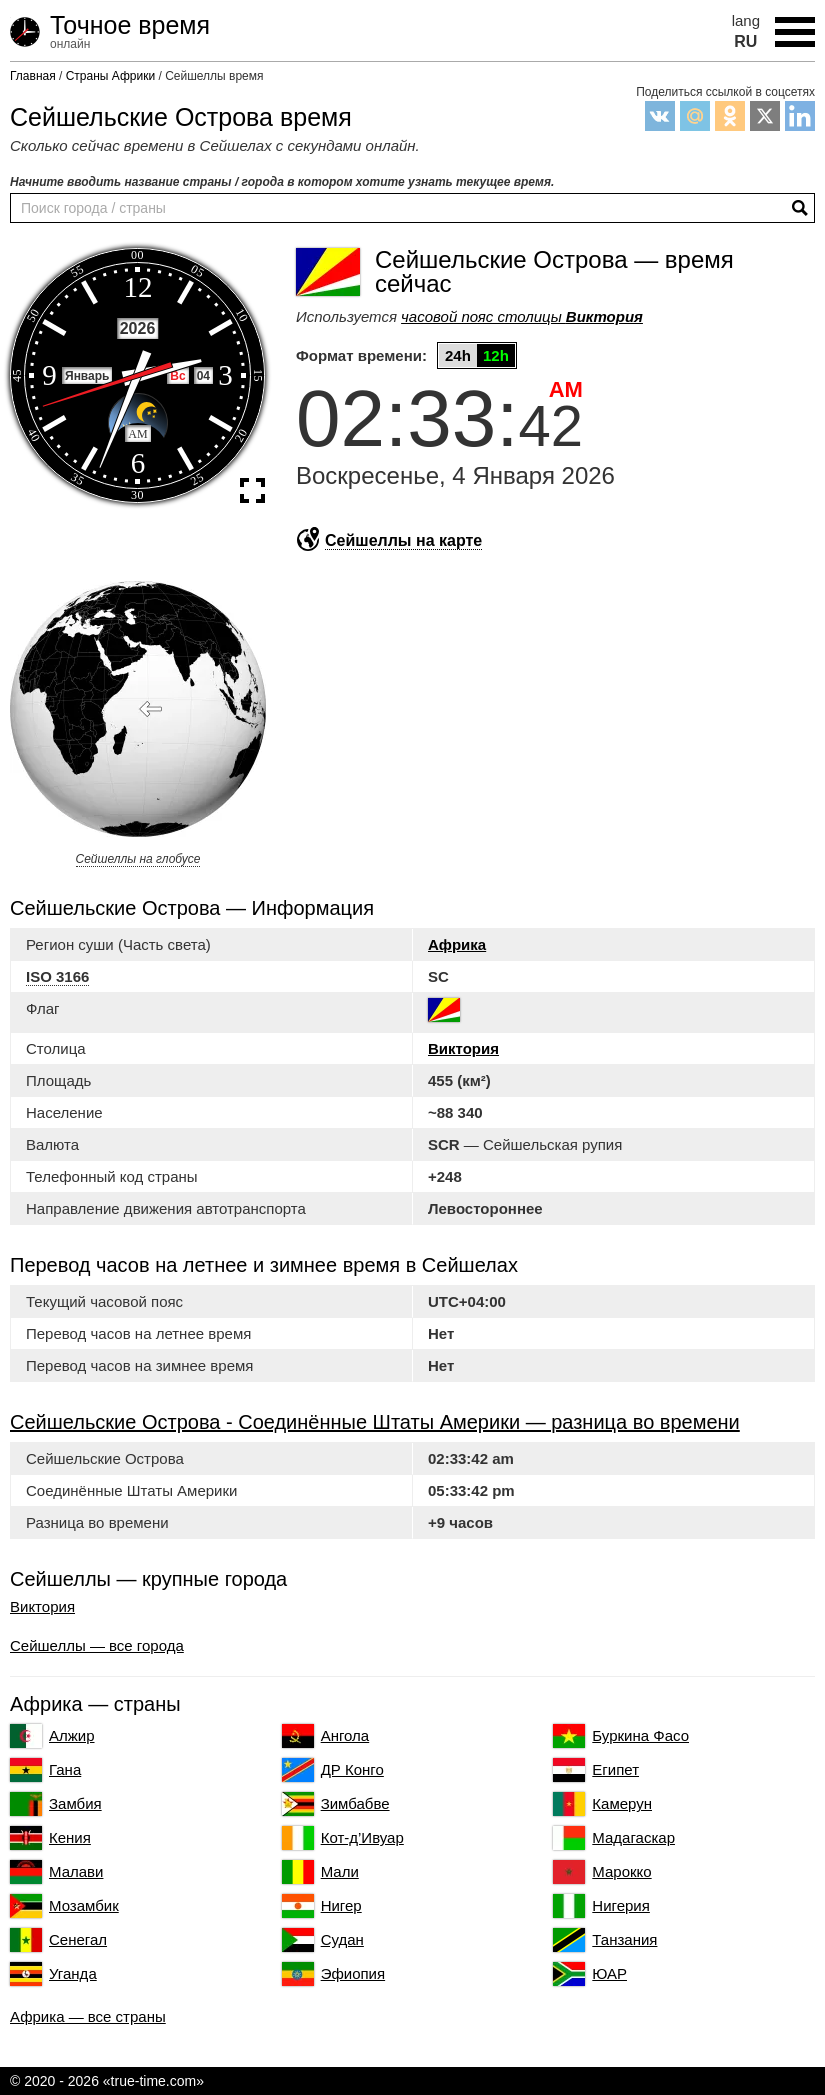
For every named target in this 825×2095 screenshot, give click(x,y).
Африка (457, 944)
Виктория (463, 1048)
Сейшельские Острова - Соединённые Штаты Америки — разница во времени (375, 1422)
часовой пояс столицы (522, 316)
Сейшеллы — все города (97, 1645)
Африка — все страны (88, 2016)
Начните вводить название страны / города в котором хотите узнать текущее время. (282, 182)
